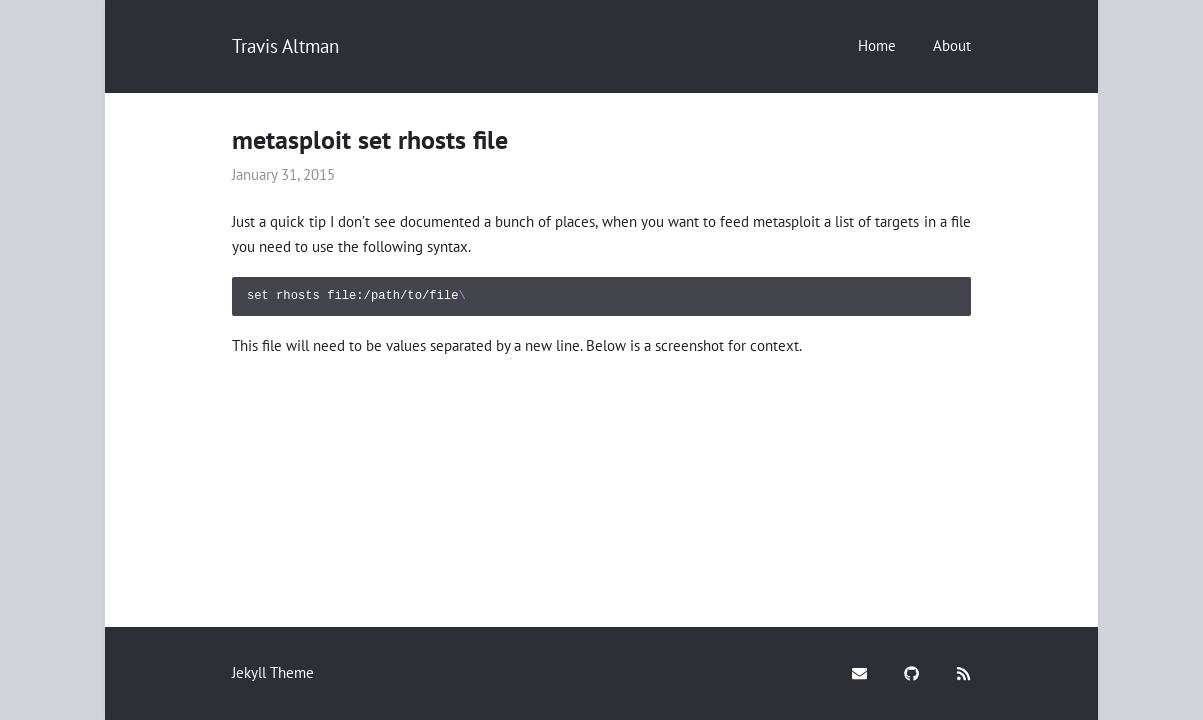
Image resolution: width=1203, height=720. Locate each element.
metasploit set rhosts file (370, 139)
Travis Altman (285, 46)
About (952, 45)
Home (877, 45)
